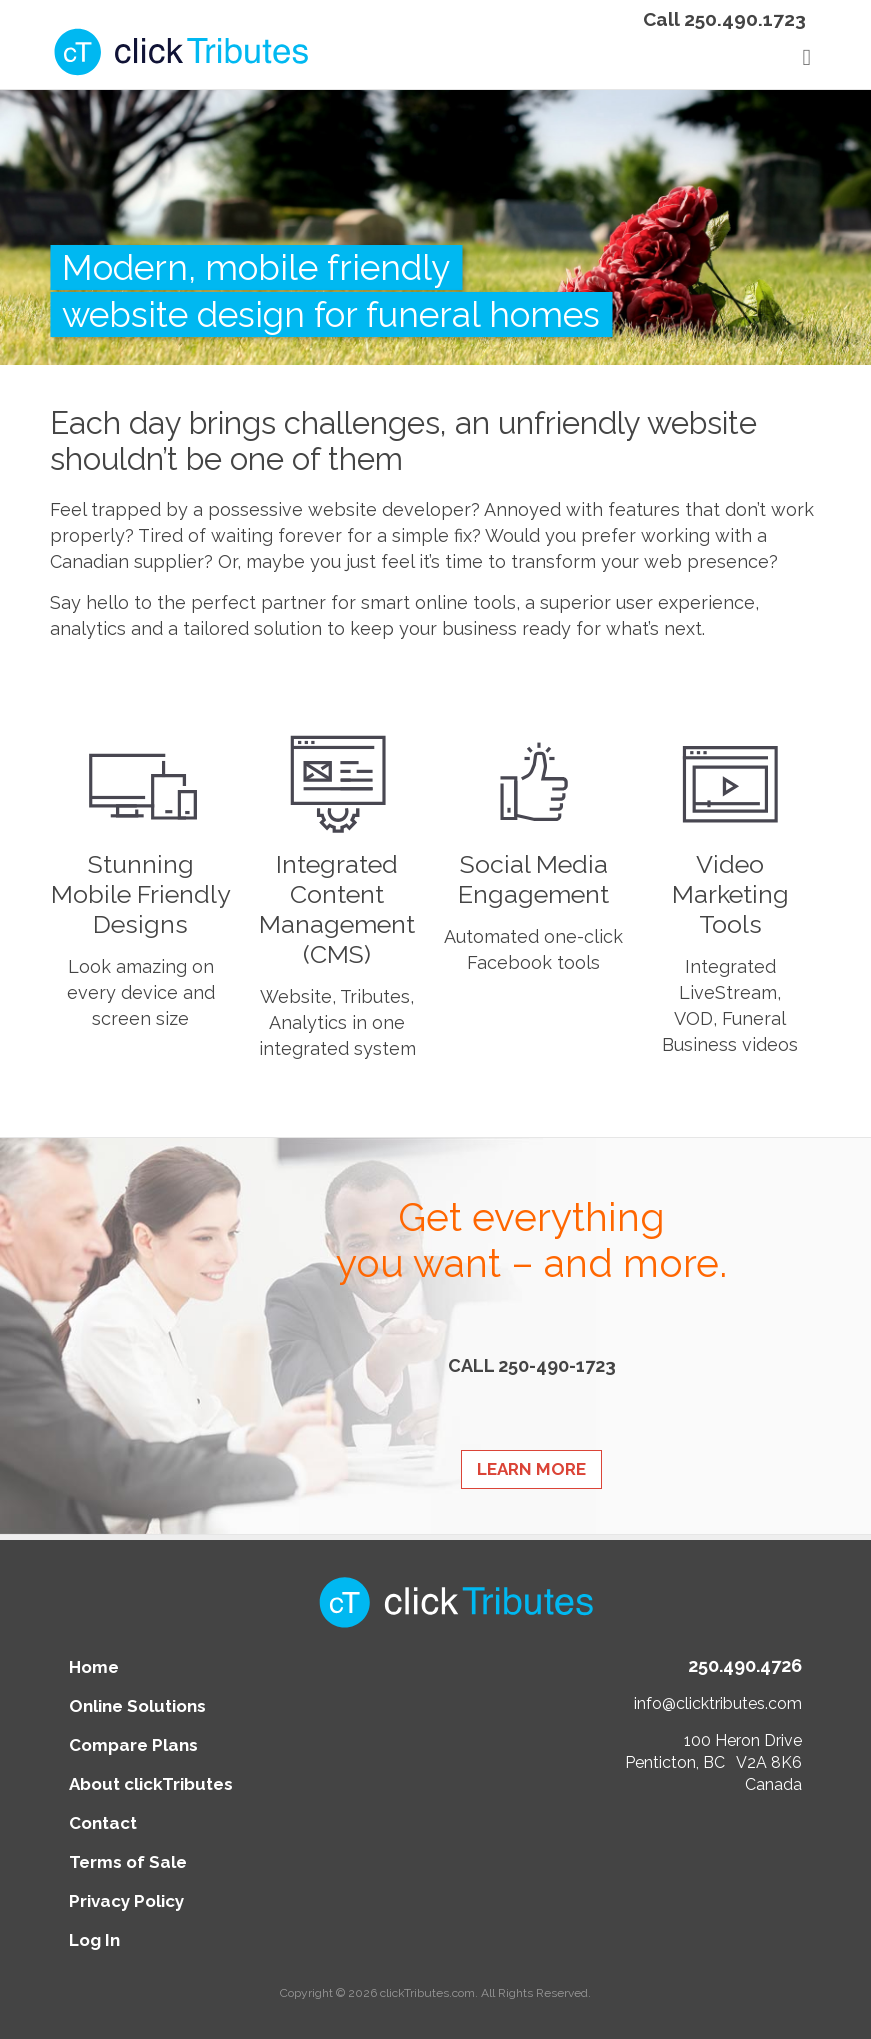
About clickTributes (151, 1784)
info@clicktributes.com (718, 1703)
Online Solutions (137, 1706)
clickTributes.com (427, 1993)
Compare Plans (133, 1745)
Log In (94, 1940)
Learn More (531, 1469)
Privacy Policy (126, 1901)
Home (94, 1667)
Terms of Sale (128, 1862)
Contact (103, 1823)
